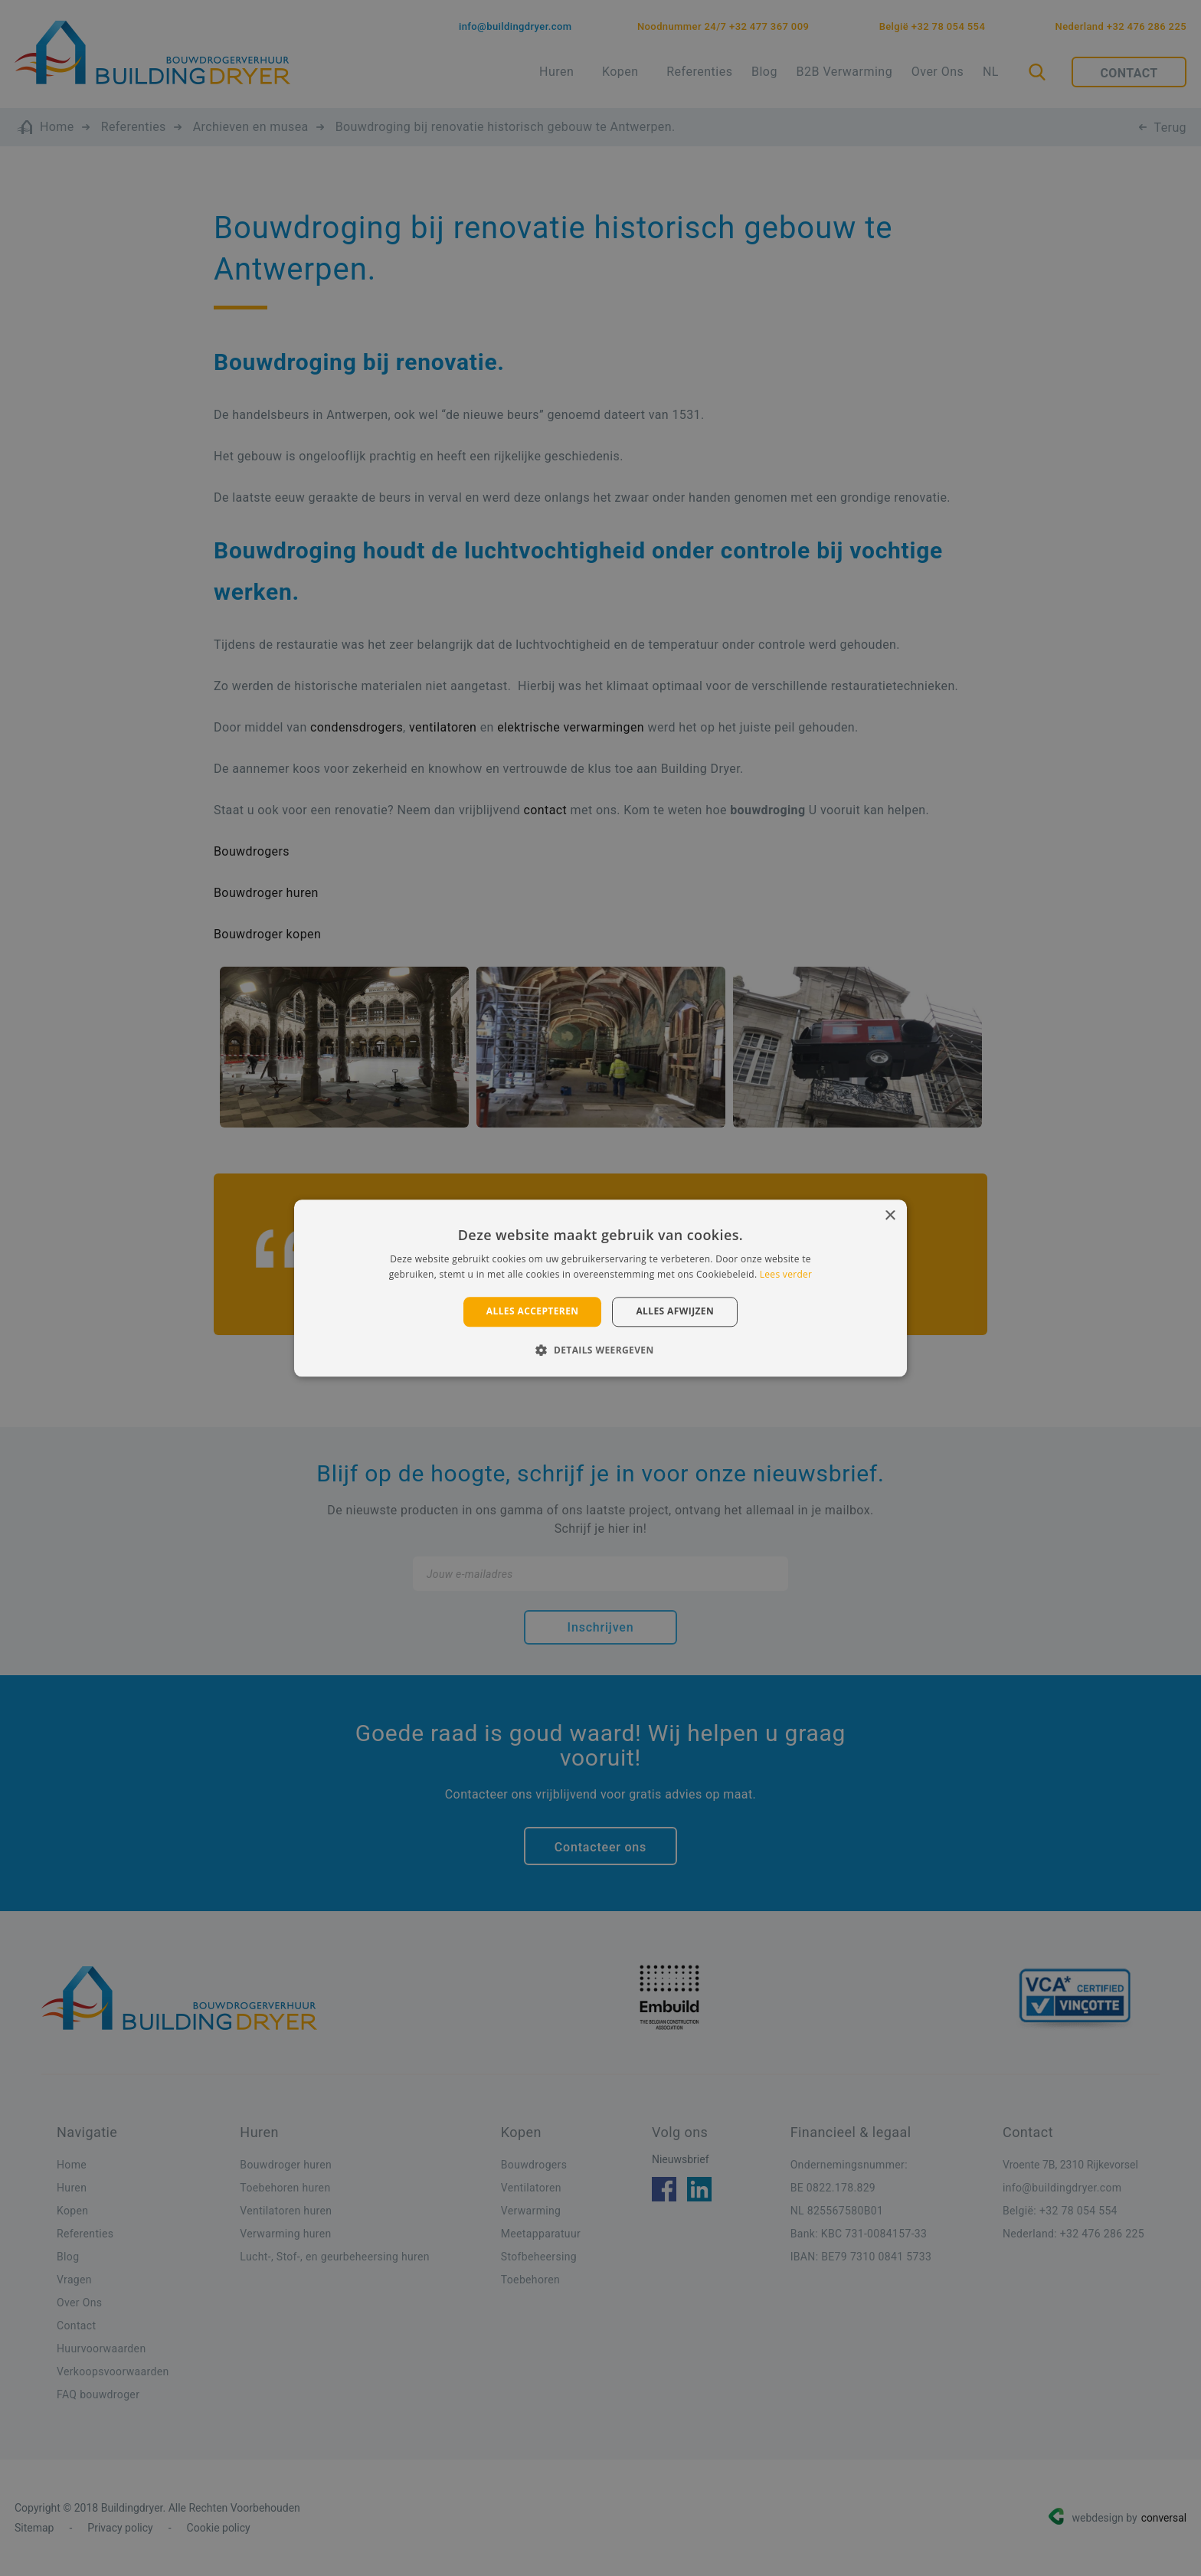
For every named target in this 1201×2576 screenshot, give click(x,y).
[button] (600, 1349)
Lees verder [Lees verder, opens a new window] (786, 1274)
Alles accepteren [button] (532, 1311)
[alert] (600, 1288)
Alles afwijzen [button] (675, 1311)
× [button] (889, 1216)
